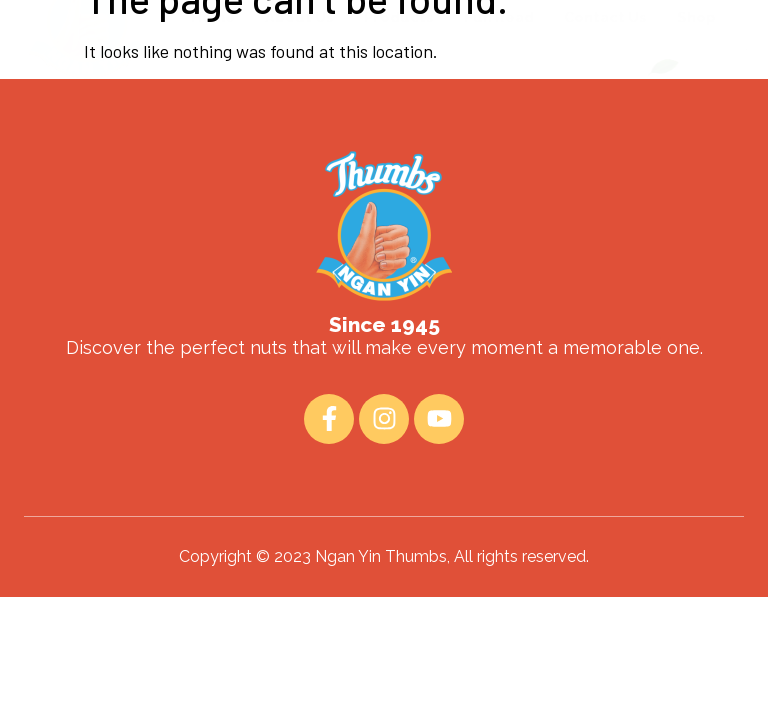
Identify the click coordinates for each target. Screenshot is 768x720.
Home (213, 81)
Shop (696, 81)
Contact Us (605, 81)
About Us (299, 81)
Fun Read (499, 81)
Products (399, 81)
